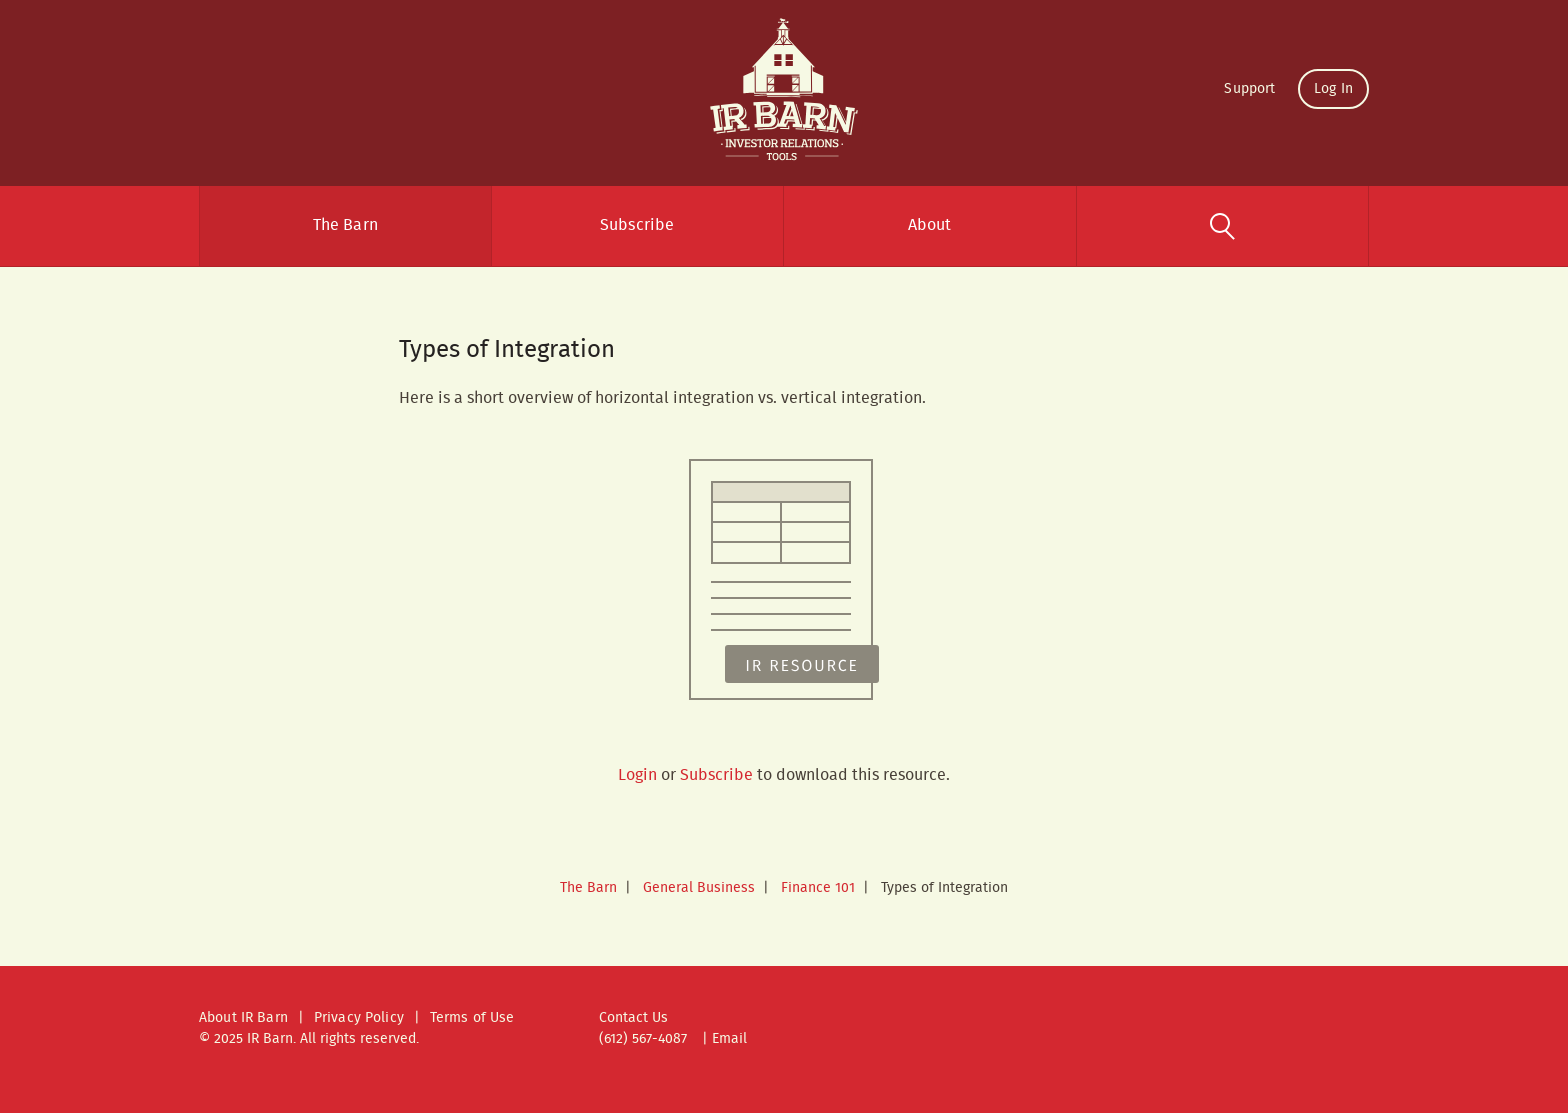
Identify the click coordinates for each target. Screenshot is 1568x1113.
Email (729, 1039)
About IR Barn (243, 1018)
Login (637, 775)
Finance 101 (818, 888)
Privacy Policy (359, 1018)
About (930, 225)
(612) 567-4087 (643, 1039)
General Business (699, 888)
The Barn (345, 225)
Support (1249, 89)
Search (1223, 226)
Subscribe (637, 225)
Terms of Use (472, 1018)
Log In (1333, 89)
